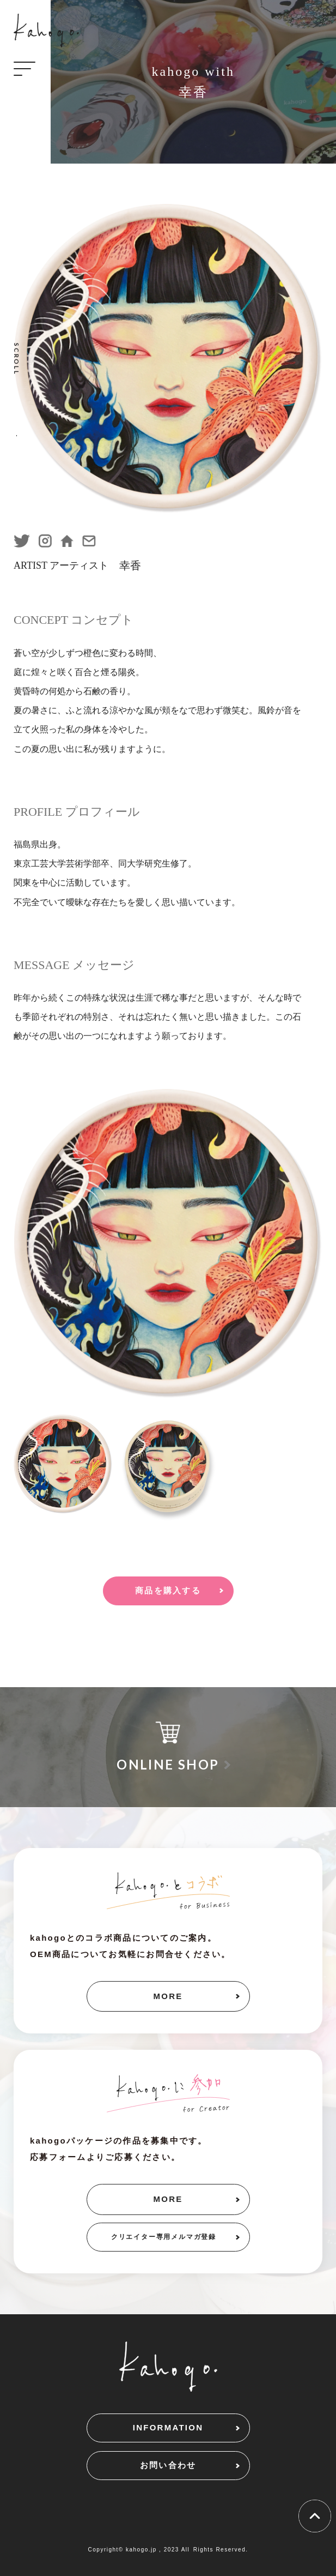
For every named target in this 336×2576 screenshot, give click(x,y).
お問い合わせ (168, 2465)
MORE (168, 1996)
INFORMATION (168, 2427)
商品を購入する (168, 1590)
